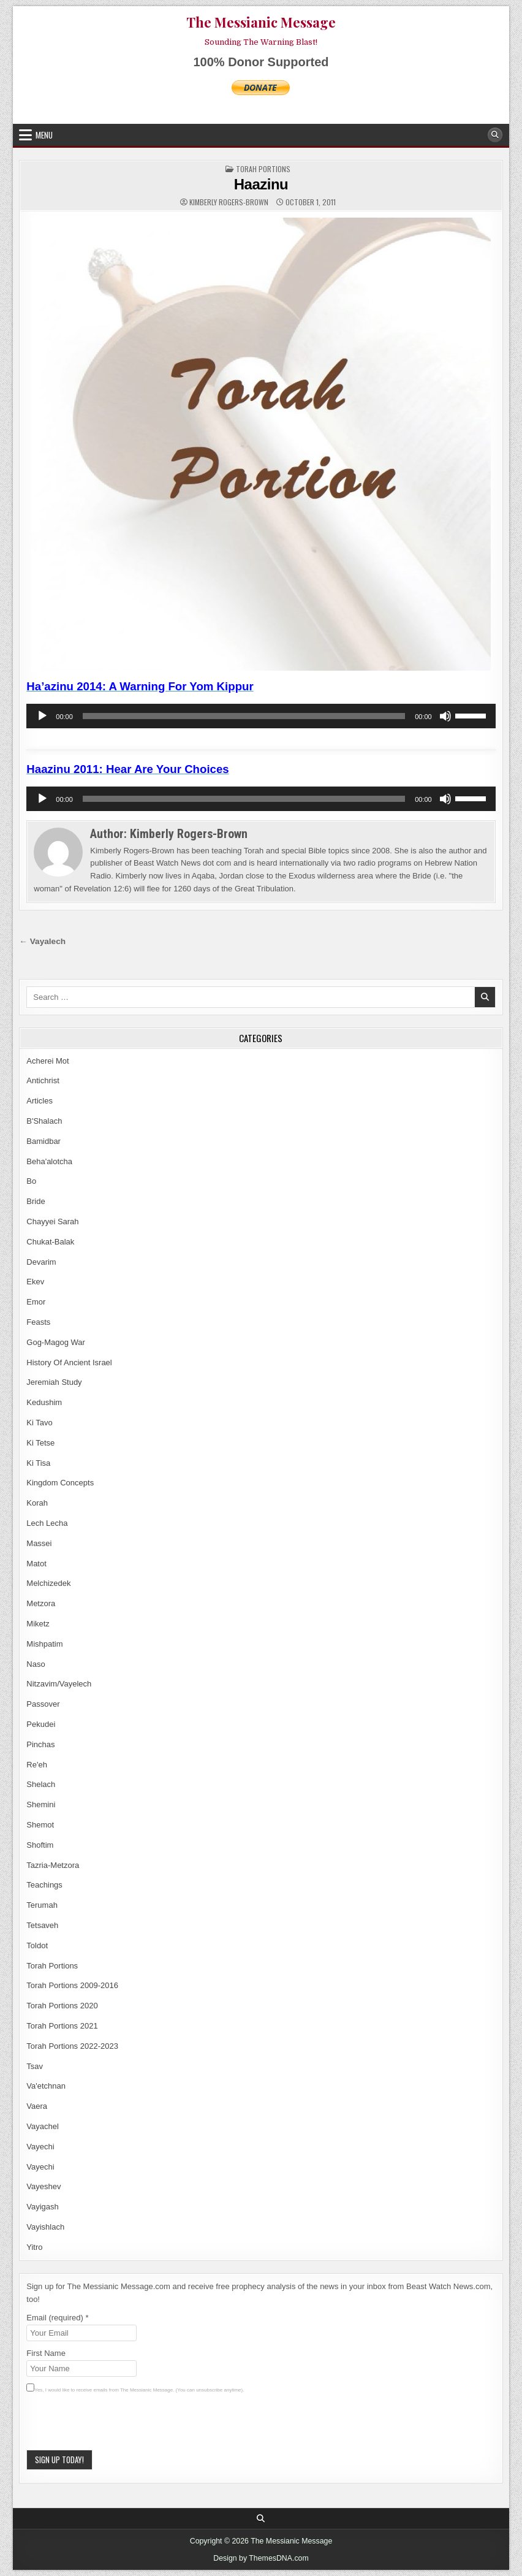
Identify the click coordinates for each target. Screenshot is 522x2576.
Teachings (44, 1884)
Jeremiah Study (53, 1382)
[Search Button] (495, 135)
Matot (36, 1563)
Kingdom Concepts (60, 1482)
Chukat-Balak (50, 1241)
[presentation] (119, 2426)
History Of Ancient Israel (69, 1362)
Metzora (40, 1603)
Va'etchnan (46, 2085)
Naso (35, 1664)
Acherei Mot (47, 1060)
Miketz (38, 1623)
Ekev (35, 1281)
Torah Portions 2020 (61, 2005)
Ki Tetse (40, 1442)
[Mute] (445, 716)
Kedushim (44, 1402)
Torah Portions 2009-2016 (72, 1985)
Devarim (41, 1262)
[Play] (42, 716)
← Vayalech (42, 941)
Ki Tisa (38, 1463)
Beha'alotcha (49, 1161)
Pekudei (40, 1724)
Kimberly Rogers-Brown (228, 202)
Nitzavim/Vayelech (58, 1683)
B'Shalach (44, 1121)
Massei (38, 1543)
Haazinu (261, 184)
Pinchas (40, 1744)
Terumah (42, 1905)
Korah (37, 1502)
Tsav (34, 2066)
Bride (35, 1201)
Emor (35, 1301)
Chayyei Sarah (52, 1221)
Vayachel (42, 2126)
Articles (39, 1100)
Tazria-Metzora (52, 1865)
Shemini (40, 1804)
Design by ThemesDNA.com (261, 2558)
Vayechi (40, 2146)
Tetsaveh (42, 1925)
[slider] (244, 716)
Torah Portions (263, 169)
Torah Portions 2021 (61, 2025)
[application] (260, 716)
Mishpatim (44, 1643)
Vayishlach (45, 2226)
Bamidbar (43, 1141)
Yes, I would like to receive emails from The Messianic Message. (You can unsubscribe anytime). (139, 2390)
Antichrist (42, 1080)
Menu (44, 135)
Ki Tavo (39, 1422)
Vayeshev (43, 2186)
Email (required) (57, 2317)
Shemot (40, 1824)
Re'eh (36, 1764)
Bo (31, 1181)
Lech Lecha (46, 1523)
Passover (42, 1704)
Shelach (40, 1784)
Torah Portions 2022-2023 (72, 2046)
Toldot (37, 1945)
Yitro (34, 2247)
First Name (46, 2353)
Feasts (38, 1322)
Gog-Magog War (55, 1342)
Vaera (36, 2106)
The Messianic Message (261, 22)
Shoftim (39, 1845)
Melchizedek (48, 1583)
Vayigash (42, 2206)
